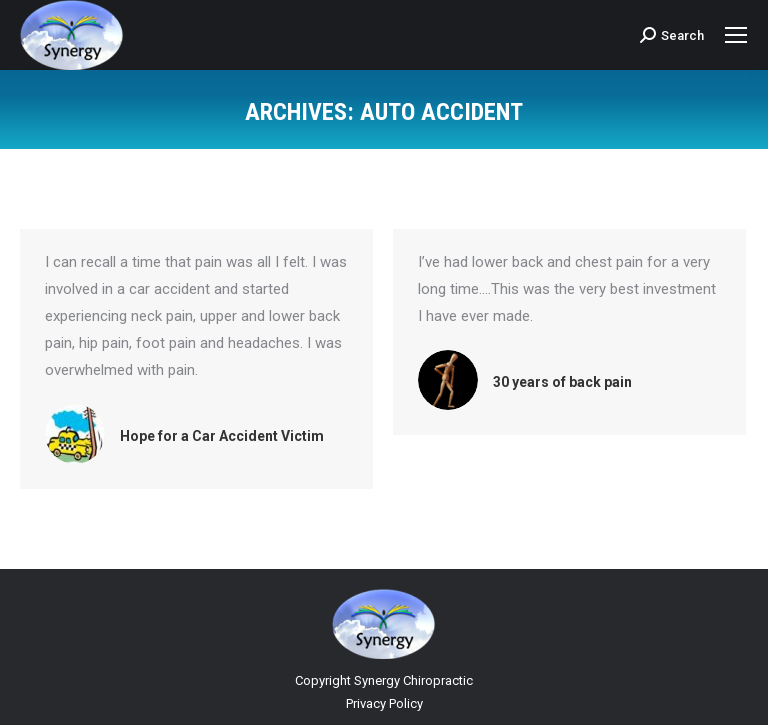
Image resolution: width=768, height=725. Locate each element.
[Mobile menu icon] (736, 35)
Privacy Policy (384, 703)
